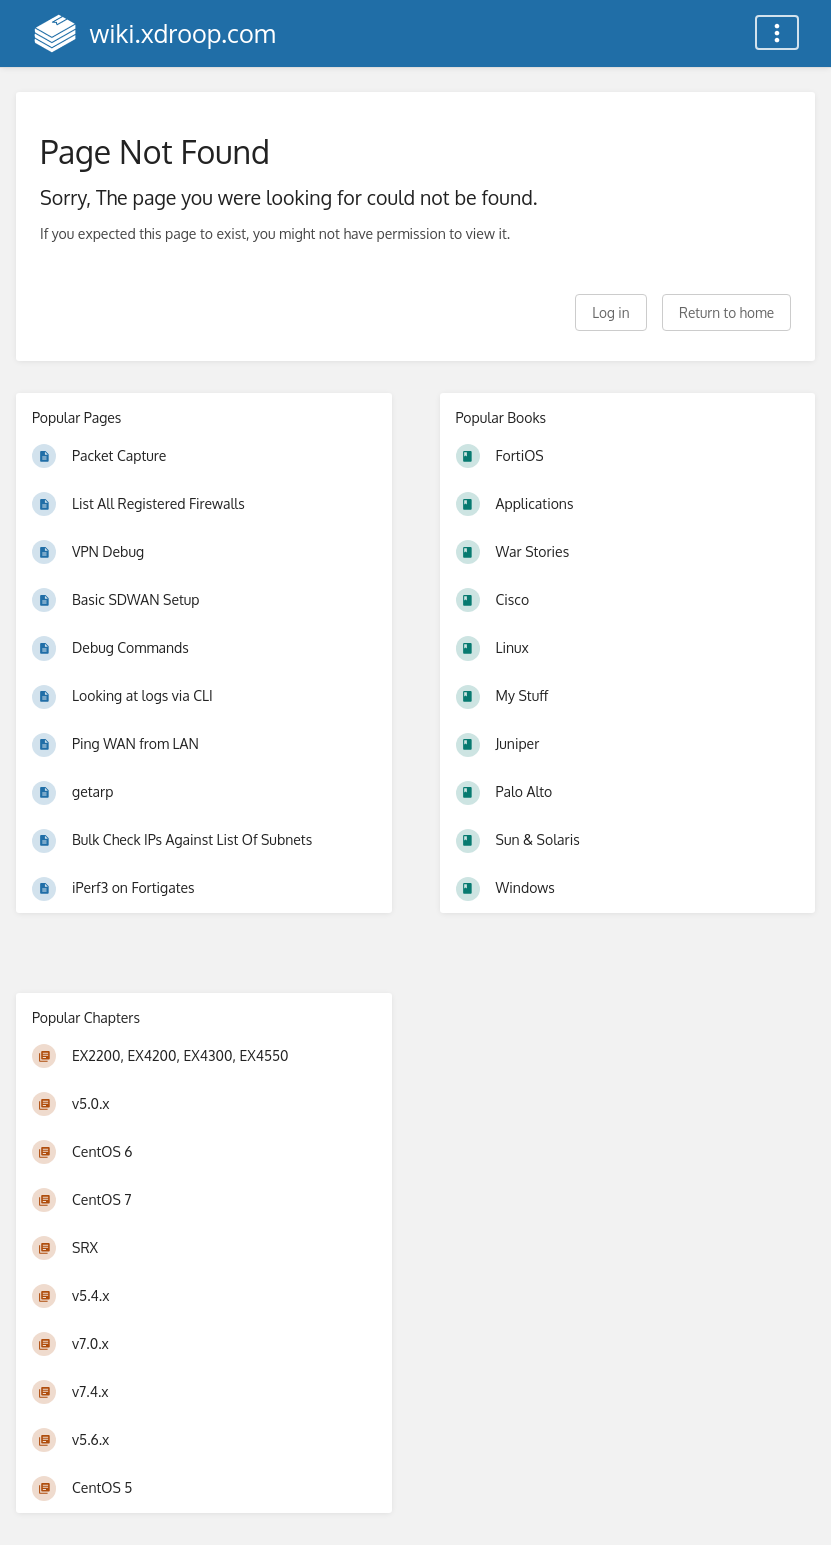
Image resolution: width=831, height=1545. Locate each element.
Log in (610, 312)
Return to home (726, 312)
